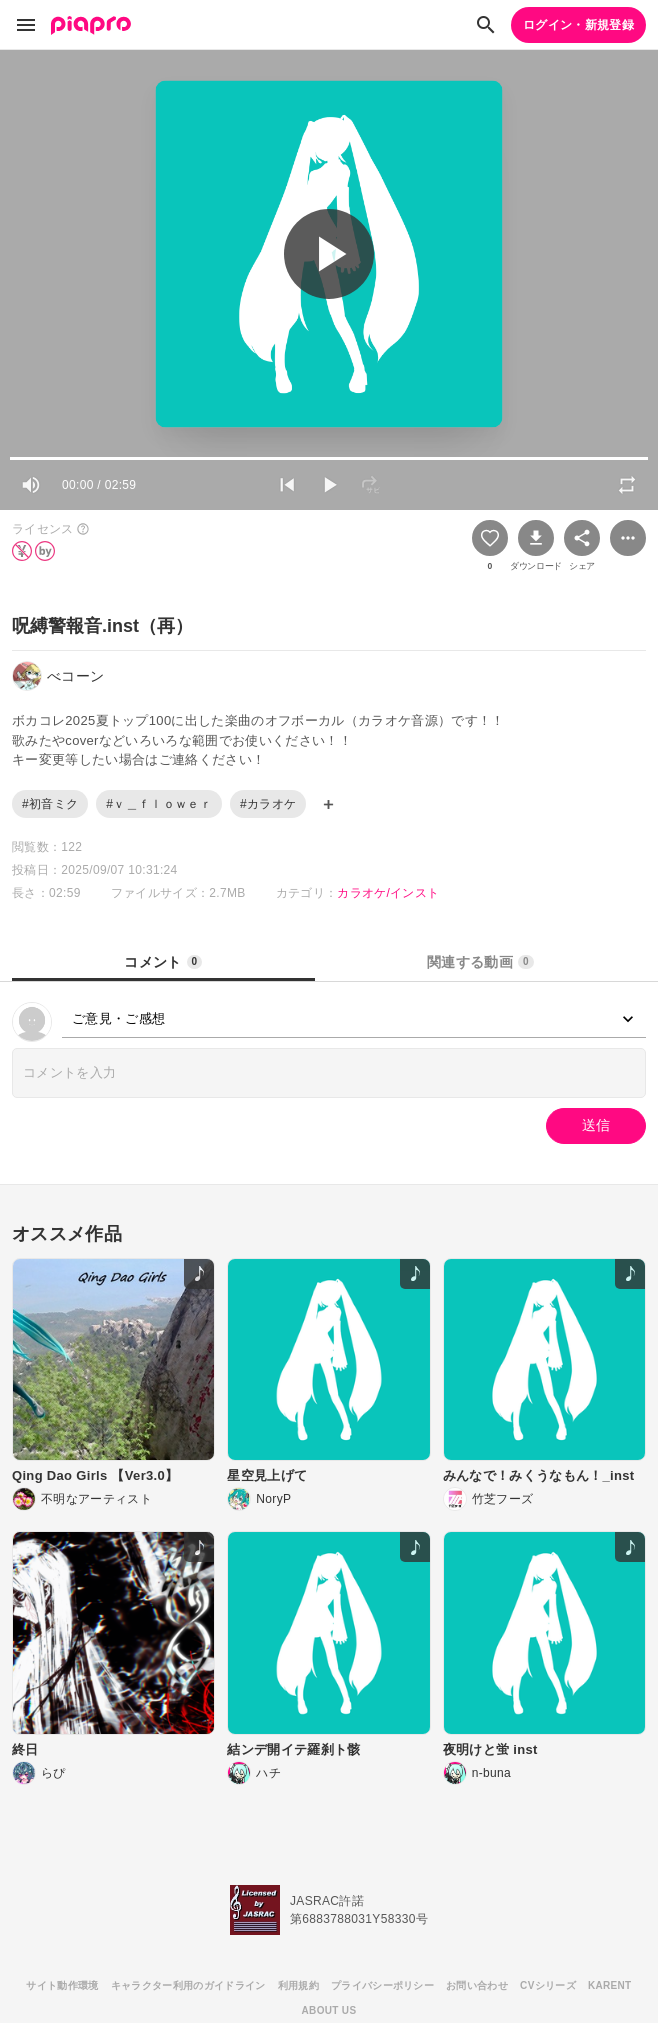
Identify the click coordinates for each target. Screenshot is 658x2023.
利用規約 (298, 1985)
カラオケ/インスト (388, 893)
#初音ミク (50, 804)
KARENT (610, 1985)
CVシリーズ (548, 1985)
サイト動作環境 (62, 1985)
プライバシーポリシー (382, 1985)
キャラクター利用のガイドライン (188, 1985)
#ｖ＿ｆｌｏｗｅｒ (159, 804)
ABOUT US (329, 2010)
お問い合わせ (477, 1985)
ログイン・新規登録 (578, 25)
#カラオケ (268, 804)
